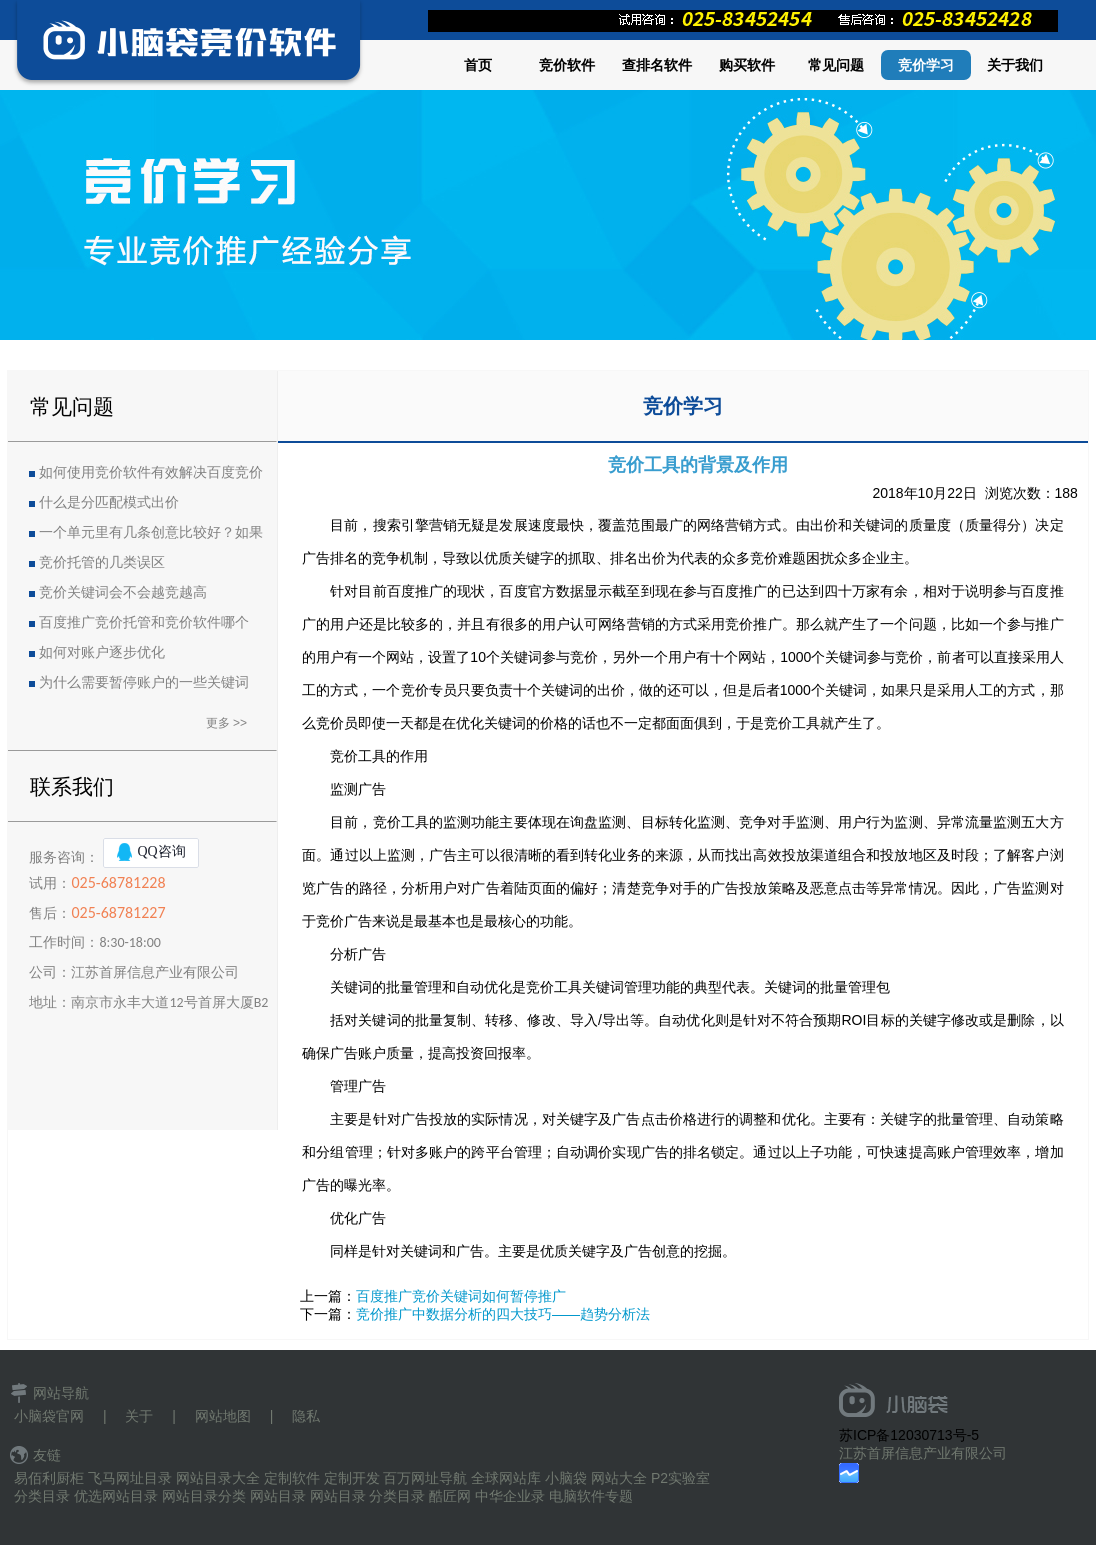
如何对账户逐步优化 (102, 652)
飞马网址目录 (130, 1478)
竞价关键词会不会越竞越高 (123, 592)
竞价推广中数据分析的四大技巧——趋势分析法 (503, 1314)
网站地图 (223, 1416)
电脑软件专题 (591, 1496)
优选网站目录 (116, 1496)
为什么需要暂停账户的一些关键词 (144, 682)
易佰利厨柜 (49, 1478)
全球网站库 (506, 1478)
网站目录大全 (218, 1478)
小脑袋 (566, 1478)
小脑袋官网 (49, 1416)
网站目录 (278, 1496)
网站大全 (619, 1478)
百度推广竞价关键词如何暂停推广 (461, 1296)
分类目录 (42, 1496)
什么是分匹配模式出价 (109, 502)
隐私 (306, 1416)
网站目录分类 (204, 1496)
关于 (139, 1416)
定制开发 (352, 1478)
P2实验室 (680, 1478)
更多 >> (226, 723)
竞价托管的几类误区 (102, 562)
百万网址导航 (425, 1478)
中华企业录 (510, 1496)
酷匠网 (450, 1496)
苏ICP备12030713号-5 (909, 1435)
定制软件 (292, 1478)
